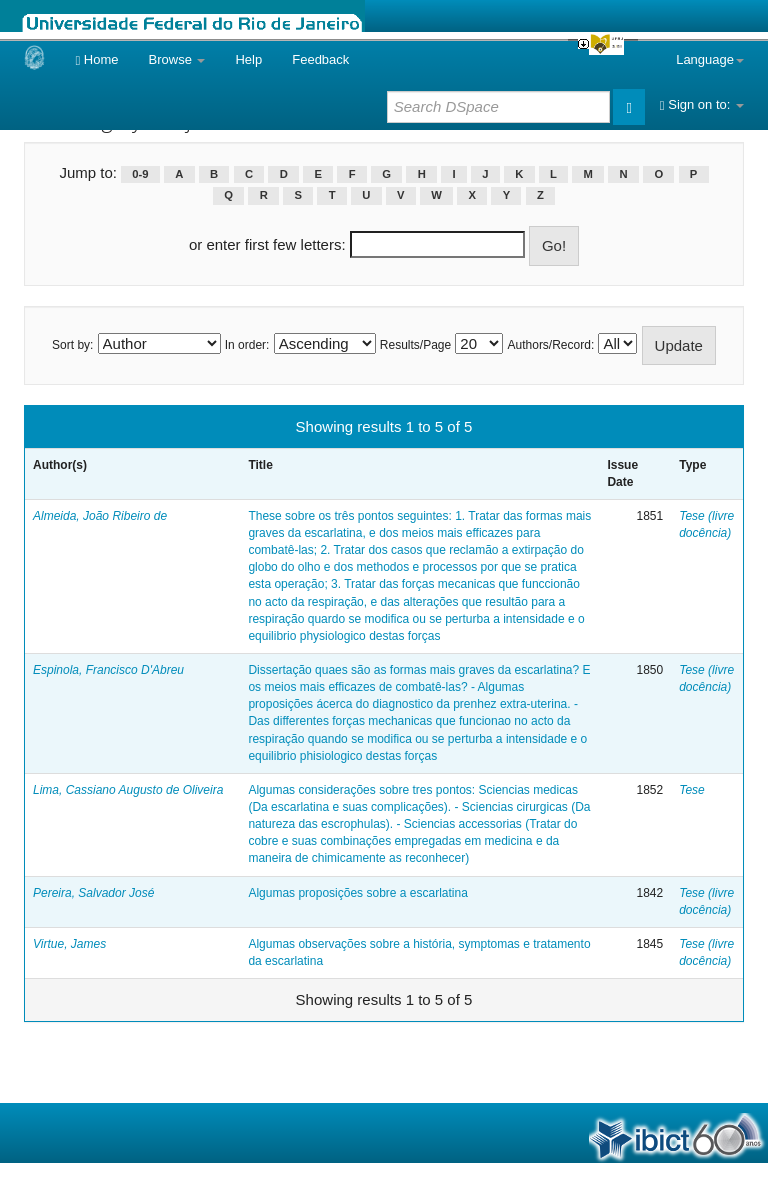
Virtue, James (69, 944)
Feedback (320, 59)
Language (710, 59)
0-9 (140, 174)
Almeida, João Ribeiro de (100, 516)
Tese (692, 790)
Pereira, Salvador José (93, 893)
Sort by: (72, 345)
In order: (247, 345)
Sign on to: (702, 104)
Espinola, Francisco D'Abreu (108, 670)
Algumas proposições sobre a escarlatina (357, 893)
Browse (177, 59)
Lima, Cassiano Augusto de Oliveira (128, 790)
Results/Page (415, 345)
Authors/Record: (551, 345)
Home (96, 59)
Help (248, 59)
